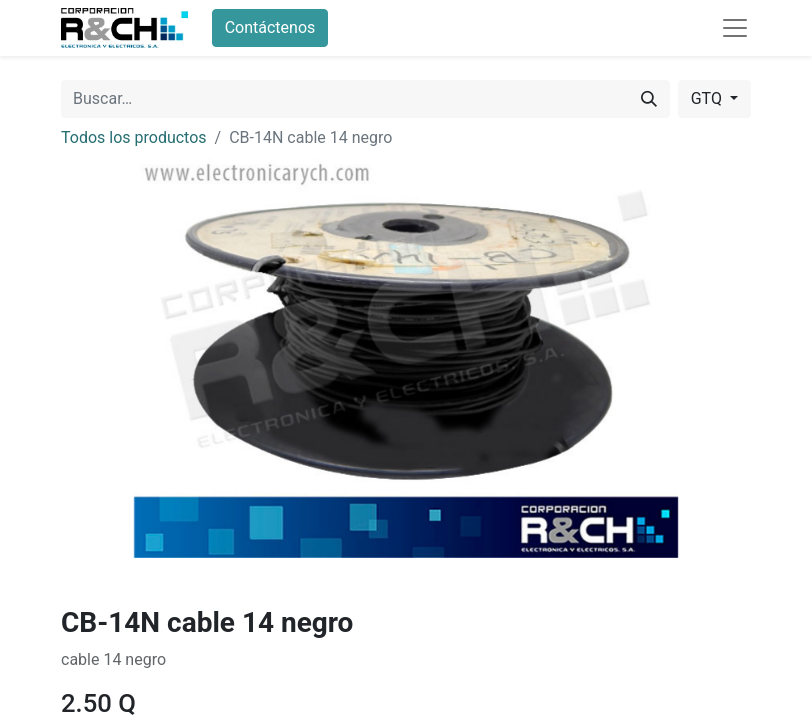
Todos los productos (134, 137)
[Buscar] (649, 99)
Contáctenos (270, 27)
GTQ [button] (708, 98)
